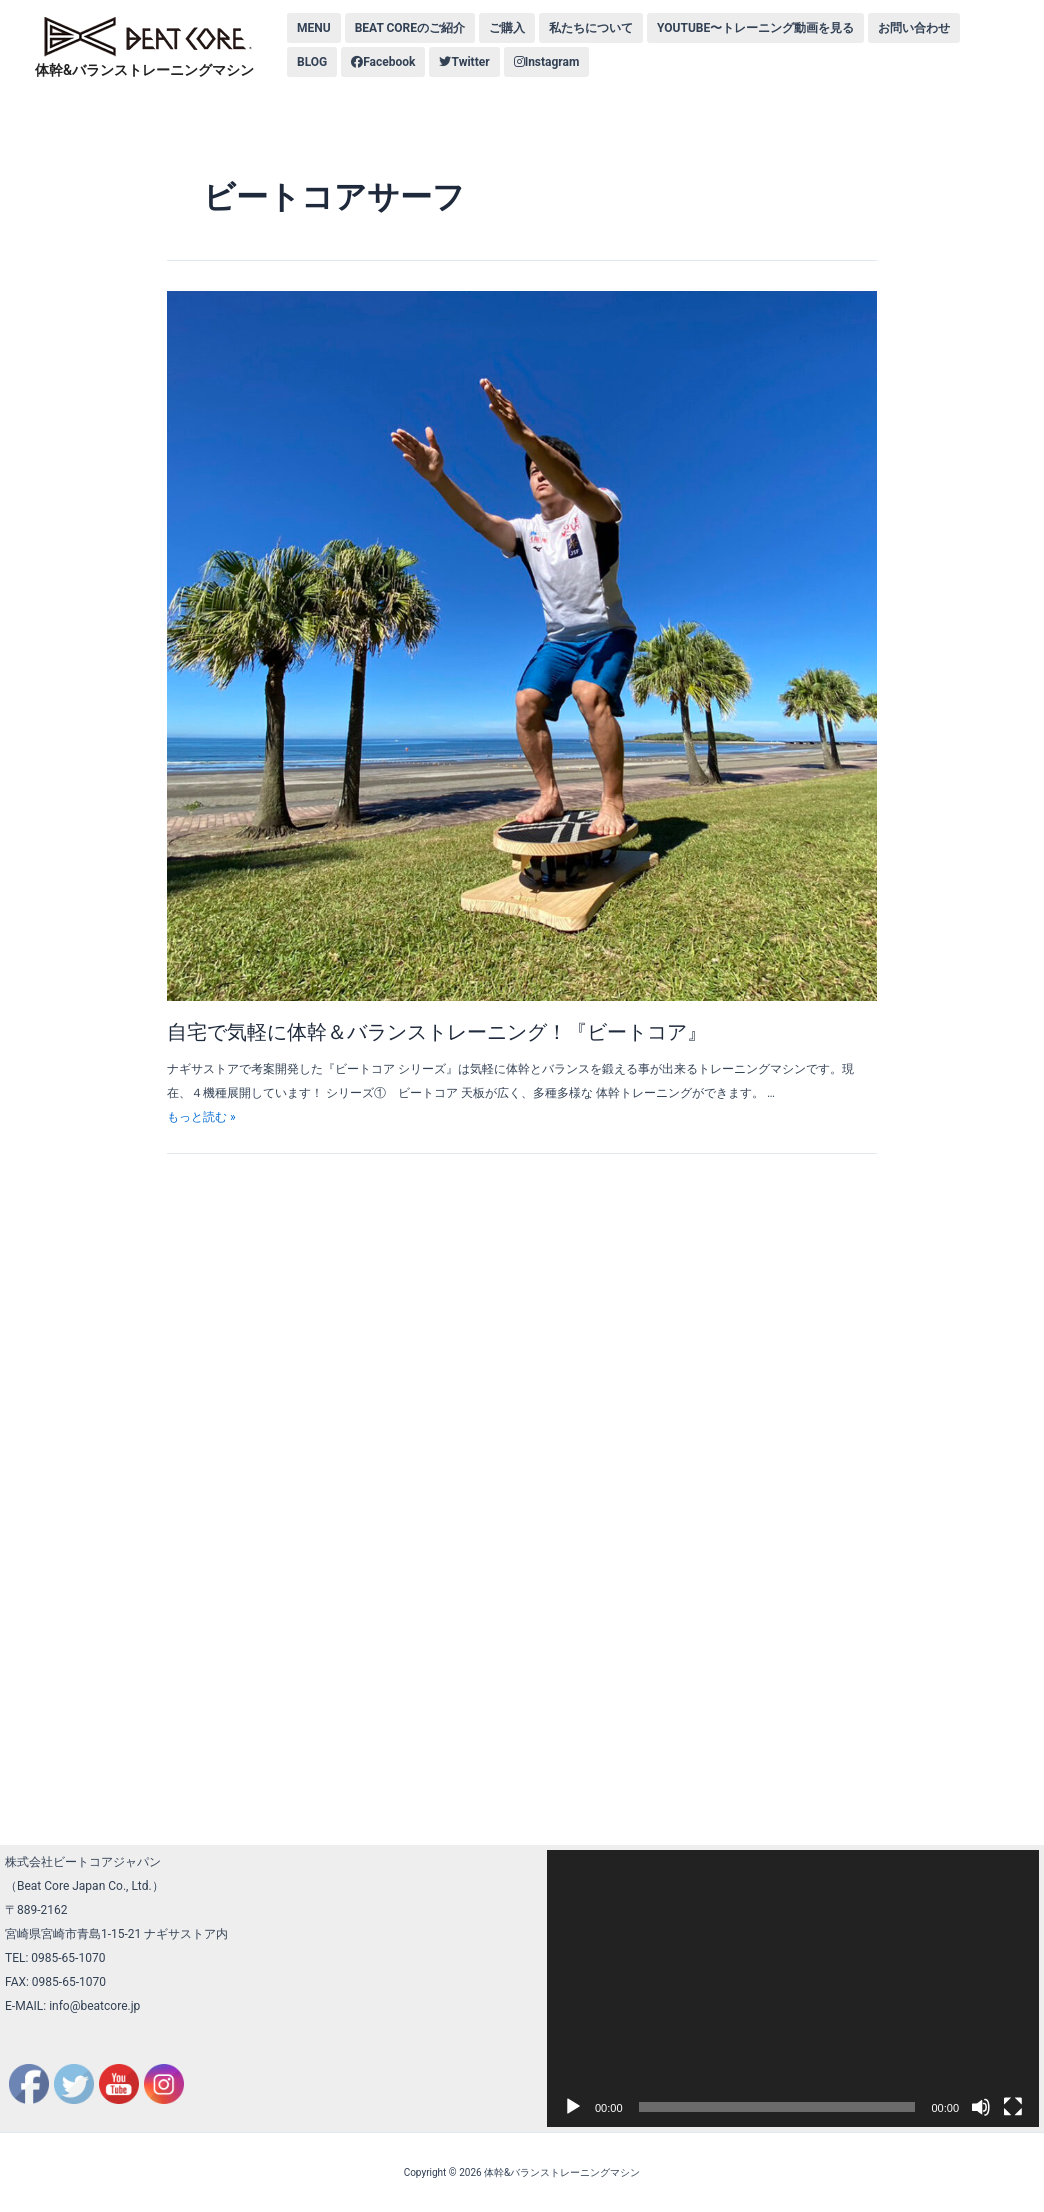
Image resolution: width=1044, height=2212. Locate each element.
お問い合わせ (914, 28)
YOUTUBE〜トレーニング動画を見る (755, 28)
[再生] (573, 2107)
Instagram (547, 62)
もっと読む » (201, 1117)
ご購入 (507, 28)
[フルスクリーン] (1013, 2107)
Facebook (383, 62)
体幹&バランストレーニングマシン (144, 70)
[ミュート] (981, 2107)
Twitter (464, 62)
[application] (793, 1988)
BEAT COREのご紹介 (410, 28)
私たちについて (591, 28)
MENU (314, 28)
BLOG (312, 62)
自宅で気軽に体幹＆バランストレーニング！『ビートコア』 (437, 1032)
